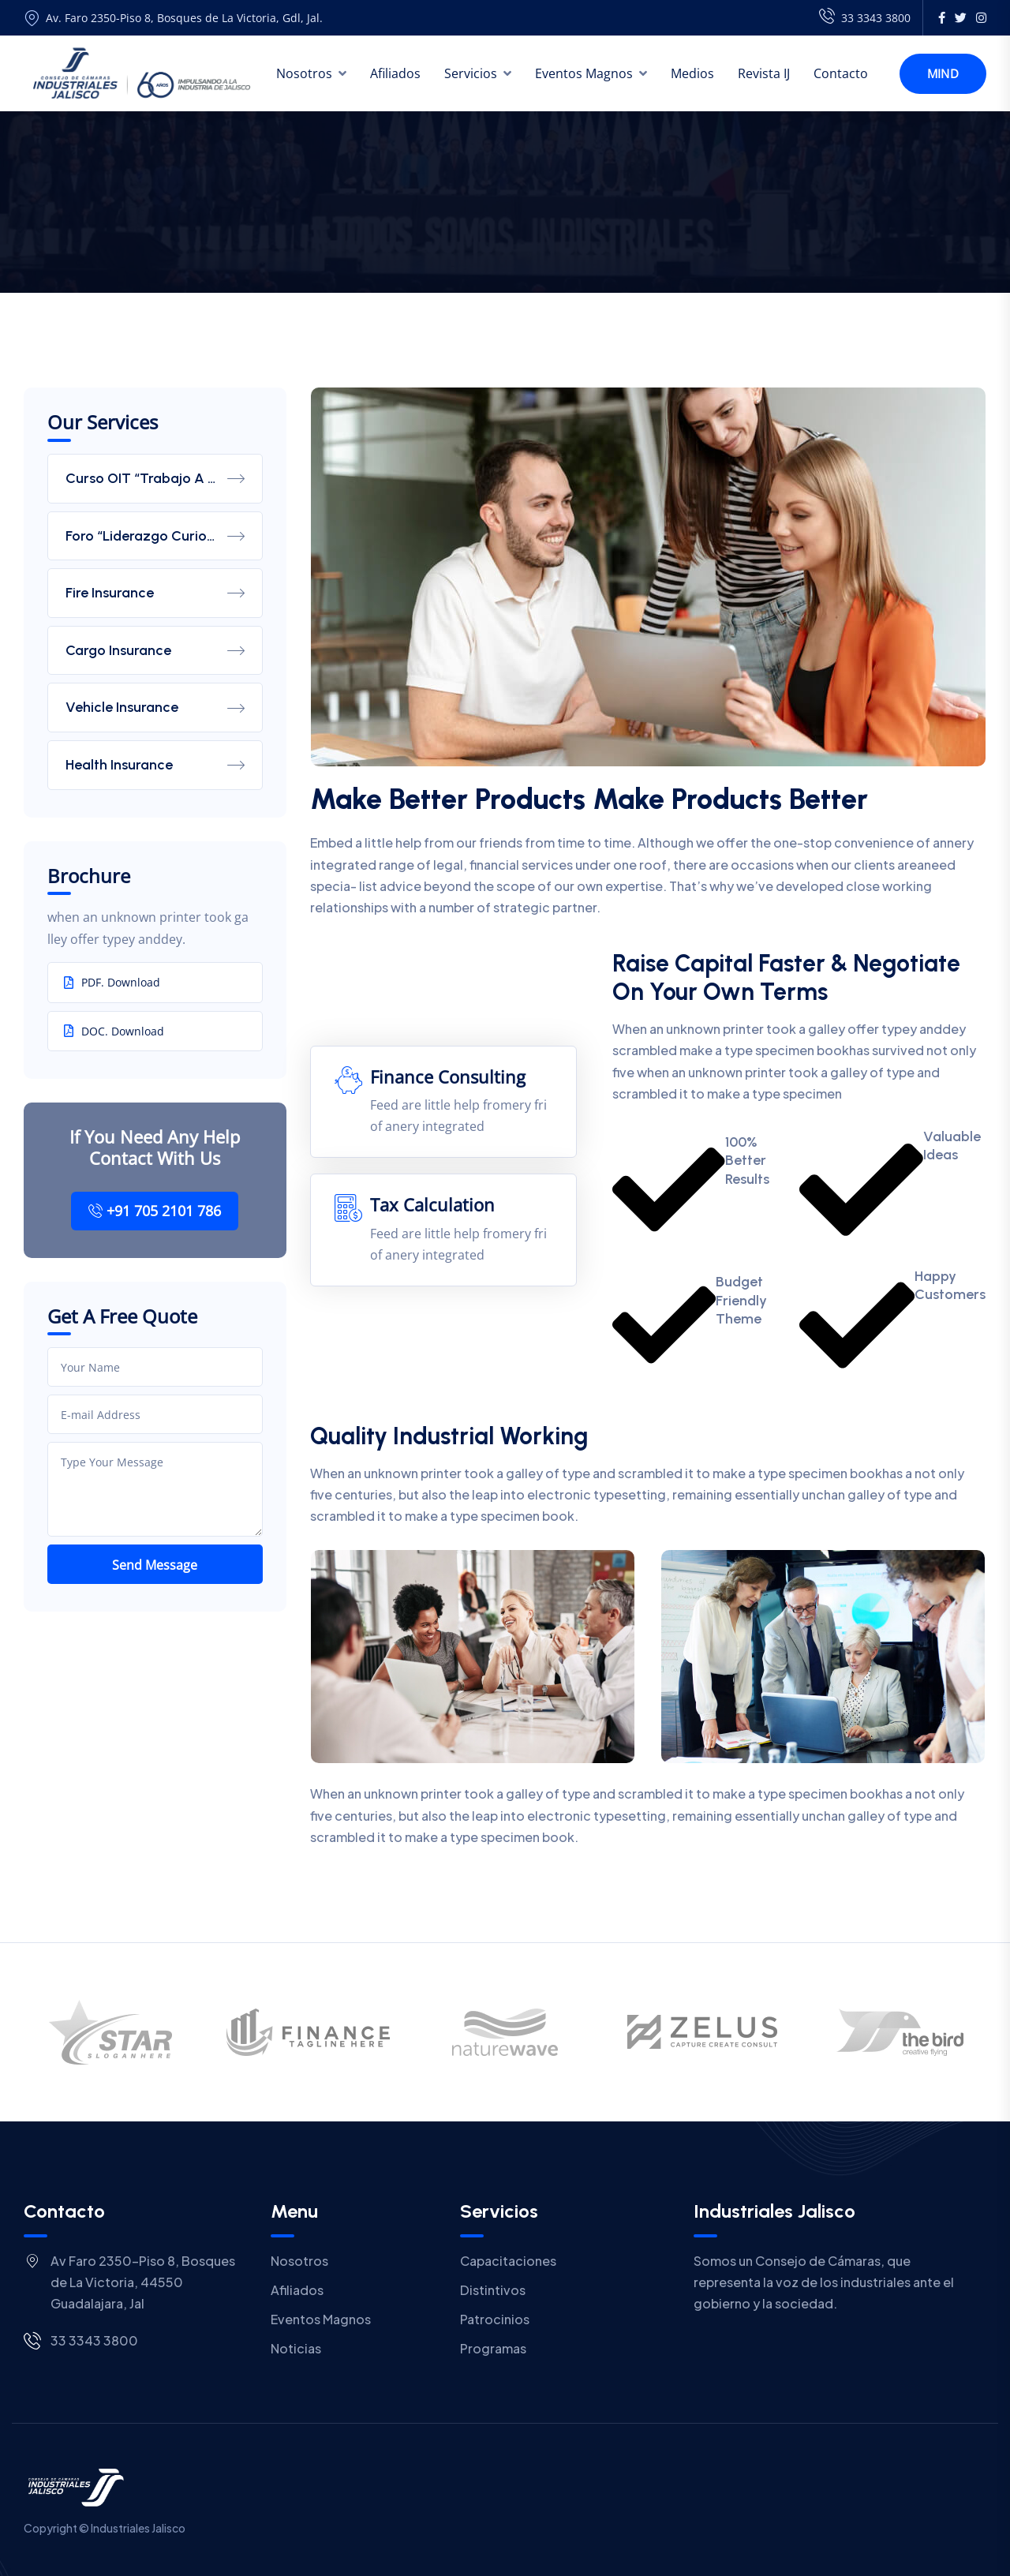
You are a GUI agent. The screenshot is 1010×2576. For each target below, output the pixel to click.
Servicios (470, 73)
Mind (943, 73)
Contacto (841, 73)
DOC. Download (114, 1031)
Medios (692, 73)
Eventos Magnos (584, 73)
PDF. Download (112, 982)
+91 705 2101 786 (154, 1210)
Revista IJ (764, 73)
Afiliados (395, 73)
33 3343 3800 (865, 18)
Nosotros (304, 73)
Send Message (154, 1565)
